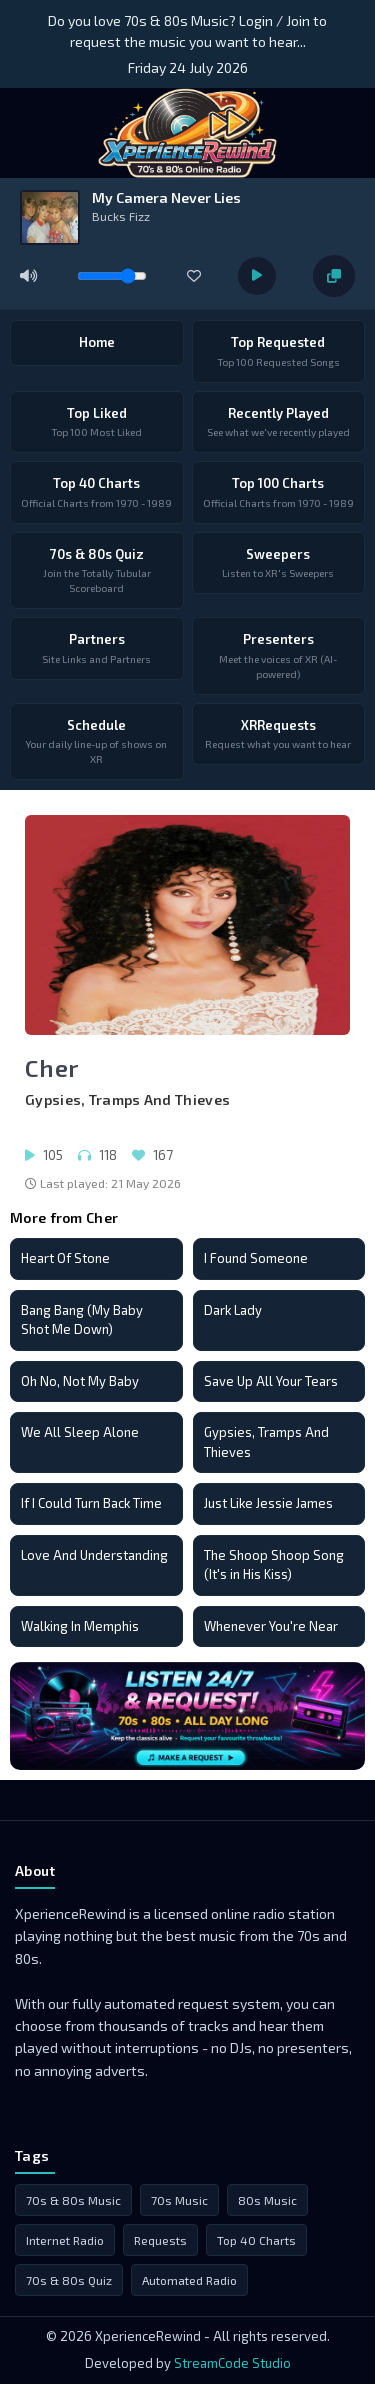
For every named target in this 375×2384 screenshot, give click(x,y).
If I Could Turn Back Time (91, 1503)
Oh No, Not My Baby (80, 1381)
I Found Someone (256, 1258)
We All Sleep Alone (80, 1432)
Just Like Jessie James (268, 1503)
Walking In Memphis (80, 1626)
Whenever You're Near (271, 1626)
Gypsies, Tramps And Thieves (266, 1442)
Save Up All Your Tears (271, 1381)
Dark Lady (233, 1310)
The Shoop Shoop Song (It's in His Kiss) (274, 1565)
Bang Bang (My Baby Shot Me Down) (82, 1320)
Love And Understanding (94, 1555)
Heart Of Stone (65, 1258)
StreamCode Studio (232, 2363)
